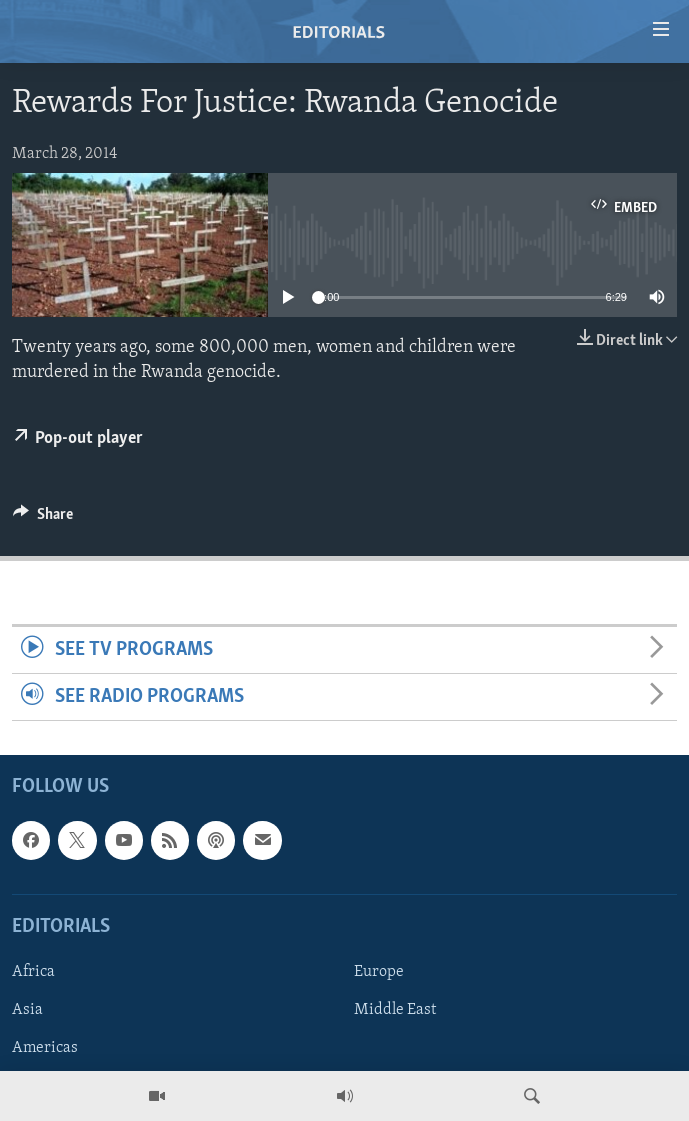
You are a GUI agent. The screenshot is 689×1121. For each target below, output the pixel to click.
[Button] (43, 519)
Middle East (395, 1010)
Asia (27, 1010)
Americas (45, 1048)
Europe (379, 972)
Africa (33, 972)
